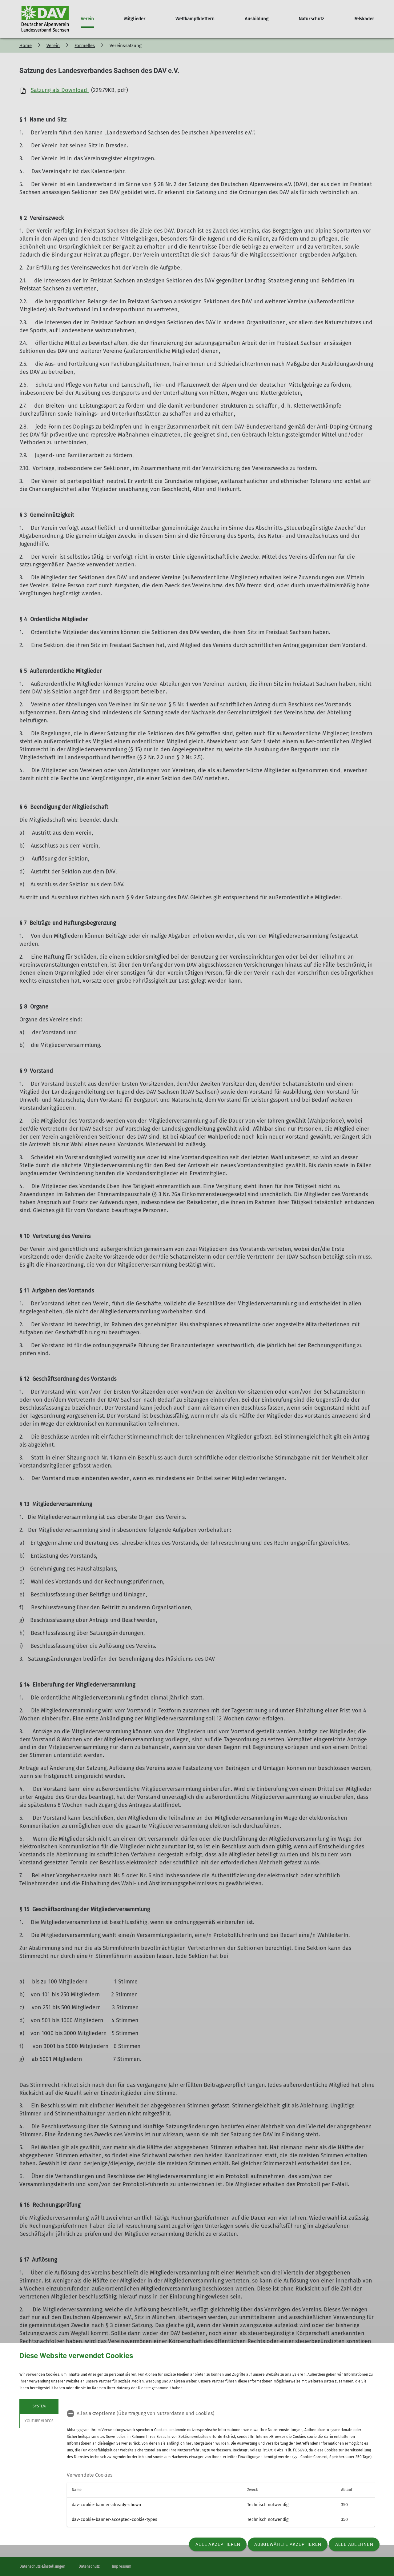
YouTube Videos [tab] (39, 2421)
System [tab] (38, 2406)
